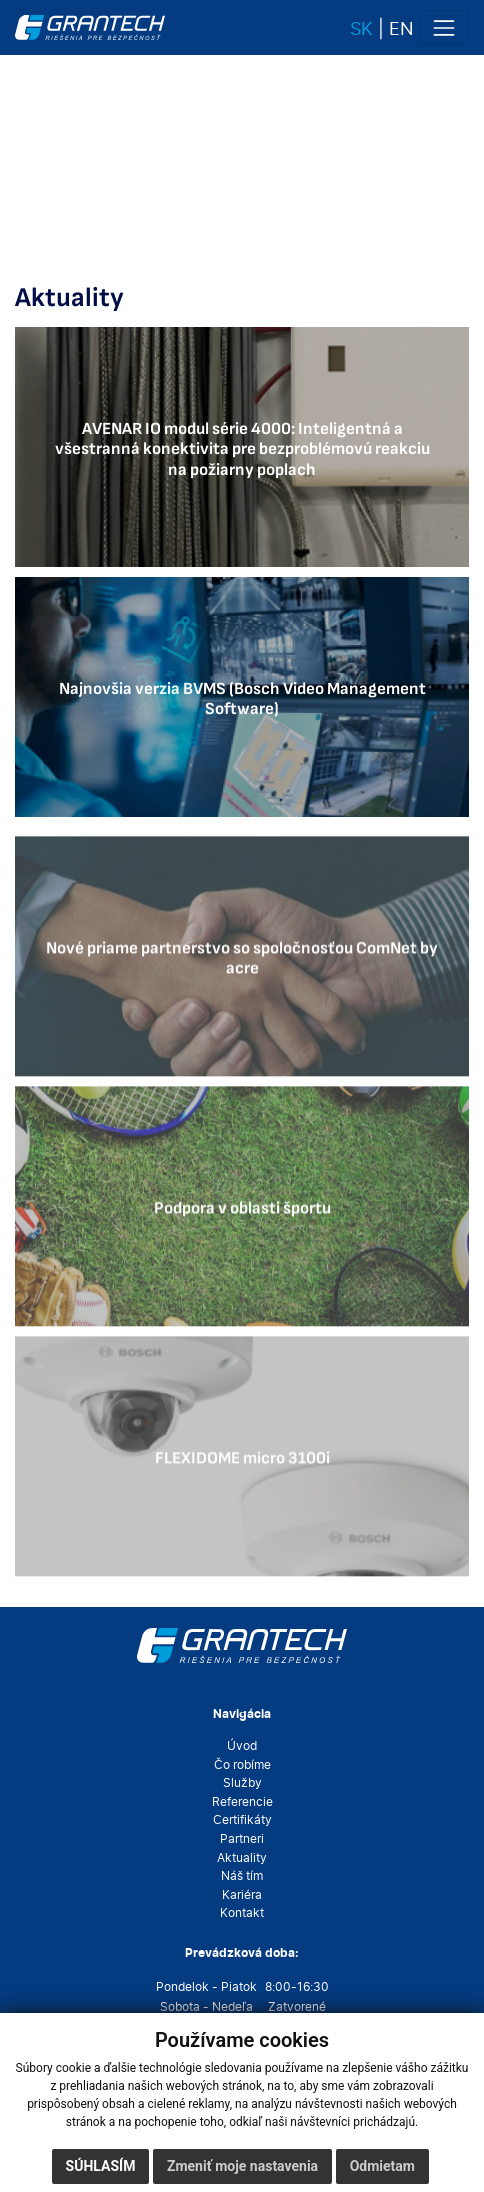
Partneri (242, 1839)
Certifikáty (242, 1820)
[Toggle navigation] (444, 27)
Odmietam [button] (382, 2166)
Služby (242, 1783)
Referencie (242, 1802)
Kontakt (242, 1913)
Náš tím (242, 1876)
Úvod (242, 1746)
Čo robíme (242, 1765)
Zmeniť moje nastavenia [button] (242, 2166)
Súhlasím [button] (101, 2166)
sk (361, 28)
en (401, 28)
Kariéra (242, 1895)
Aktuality (242, 1858)
